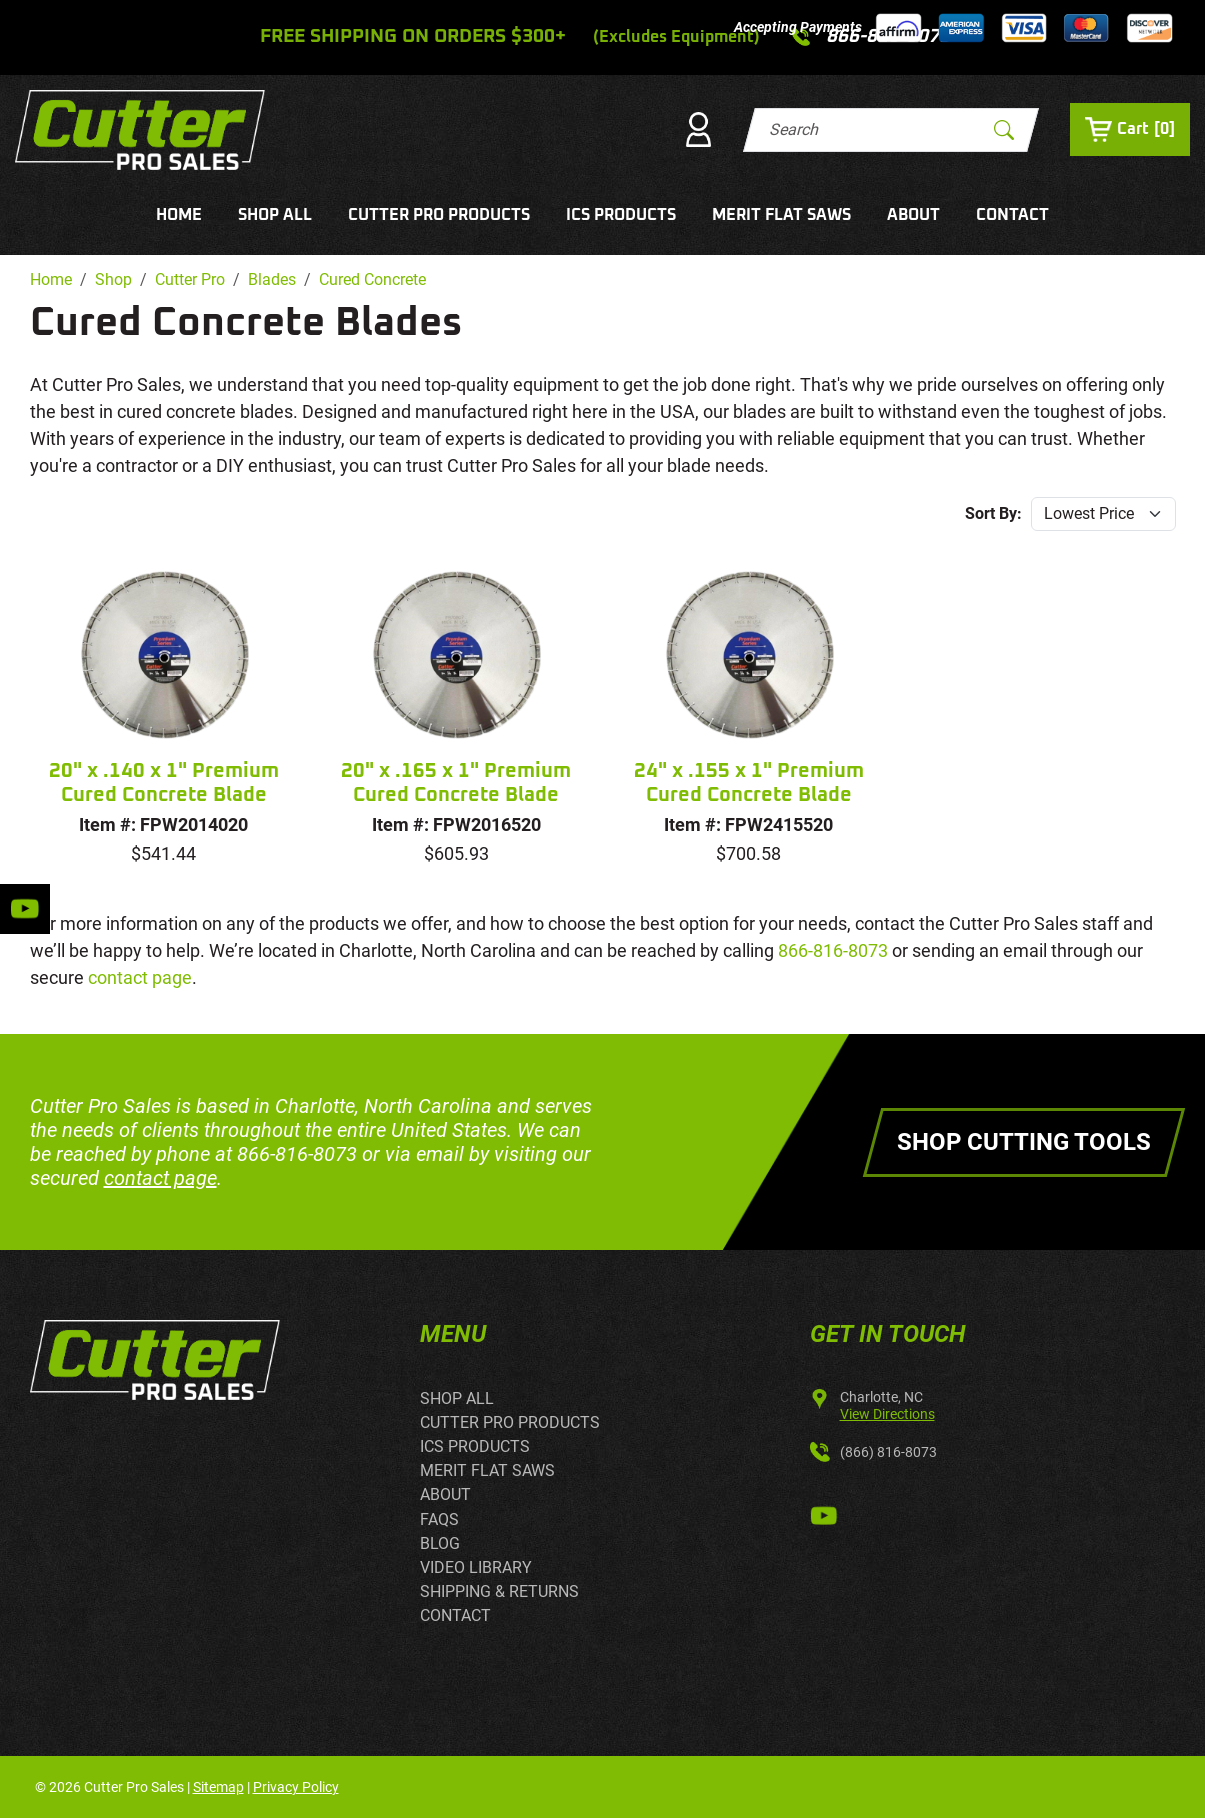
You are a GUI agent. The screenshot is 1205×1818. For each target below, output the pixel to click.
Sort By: (993, 513)
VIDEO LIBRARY (476, 1567)
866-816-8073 (297, 1154)
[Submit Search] (1004, 130)
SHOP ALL (275, 215)
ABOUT (913, 215)
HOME (179, 215)
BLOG (440, 1543)
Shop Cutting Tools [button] (1024, 1142)
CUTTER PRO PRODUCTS (439, 215)
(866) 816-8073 (888, 1452)
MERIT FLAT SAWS (781, 215)
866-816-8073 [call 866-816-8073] (833, 950)
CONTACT (1012, 215)
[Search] (873, 129)
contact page (140, 977)
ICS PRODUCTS (621, 215)
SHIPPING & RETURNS (499, 1591)
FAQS (439, 1519)
